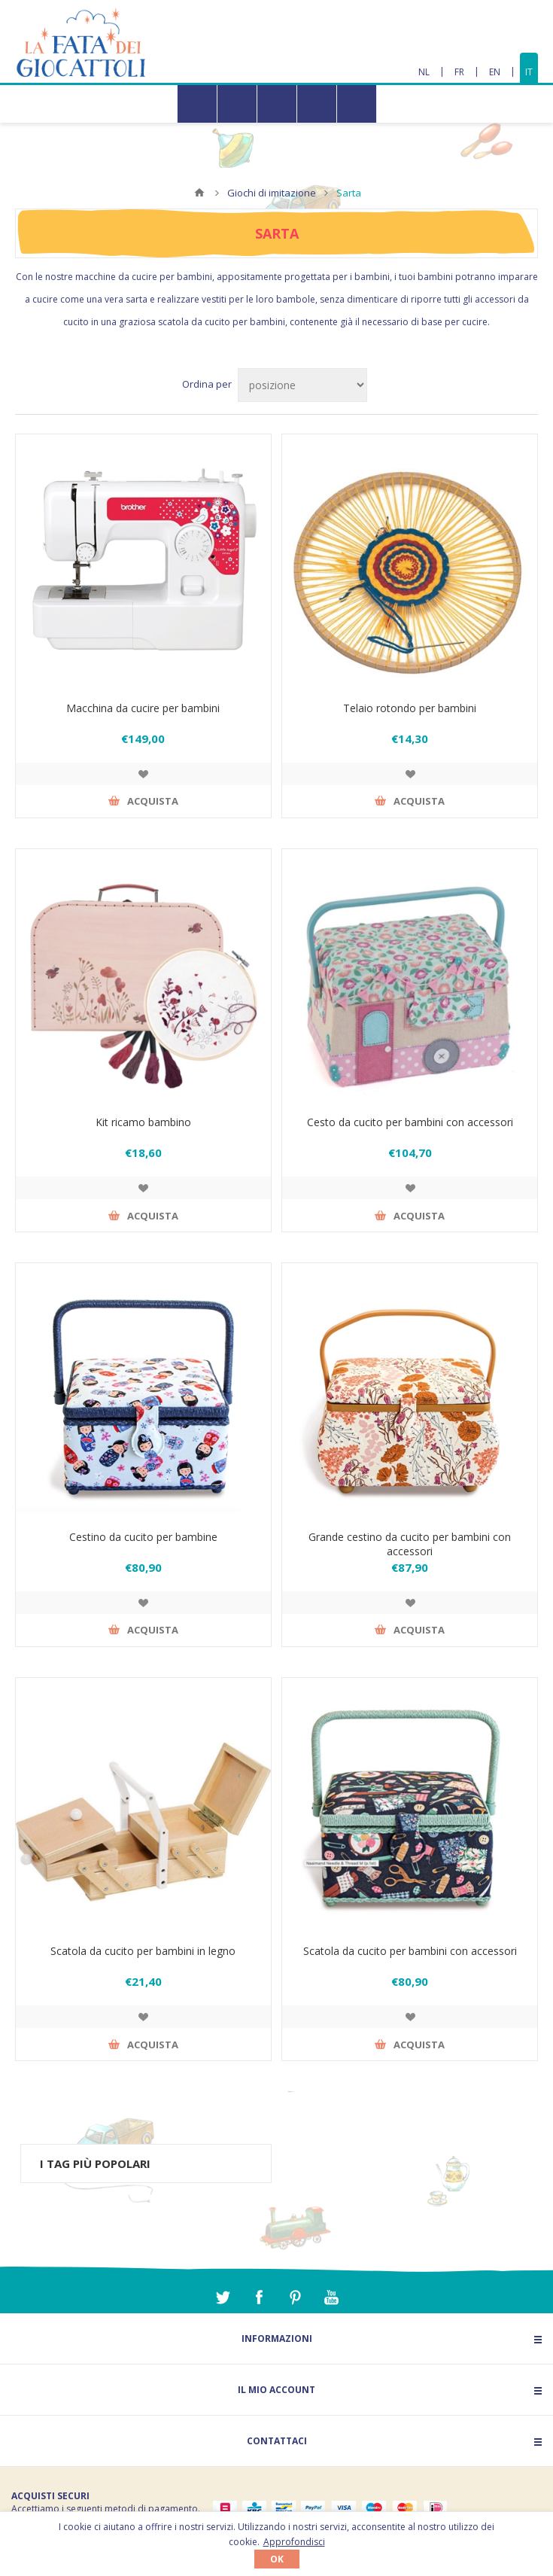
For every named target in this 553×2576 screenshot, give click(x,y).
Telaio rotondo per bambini (409, 708)
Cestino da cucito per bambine (143, 1537)
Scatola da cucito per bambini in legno (142, 1951)
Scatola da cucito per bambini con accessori (410, 1951)
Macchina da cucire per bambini (143, 708)
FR (459, 71)
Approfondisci (294, 2541)
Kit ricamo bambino (143, 1122)
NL (424, 71)
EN (494, 71)
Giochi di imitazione (271, 192)
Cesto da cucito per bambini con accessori (410, 1122)
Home (199, 193)
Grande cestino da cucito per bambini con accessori (409, 1544)
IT (529, 71)
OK (277, 2559)
